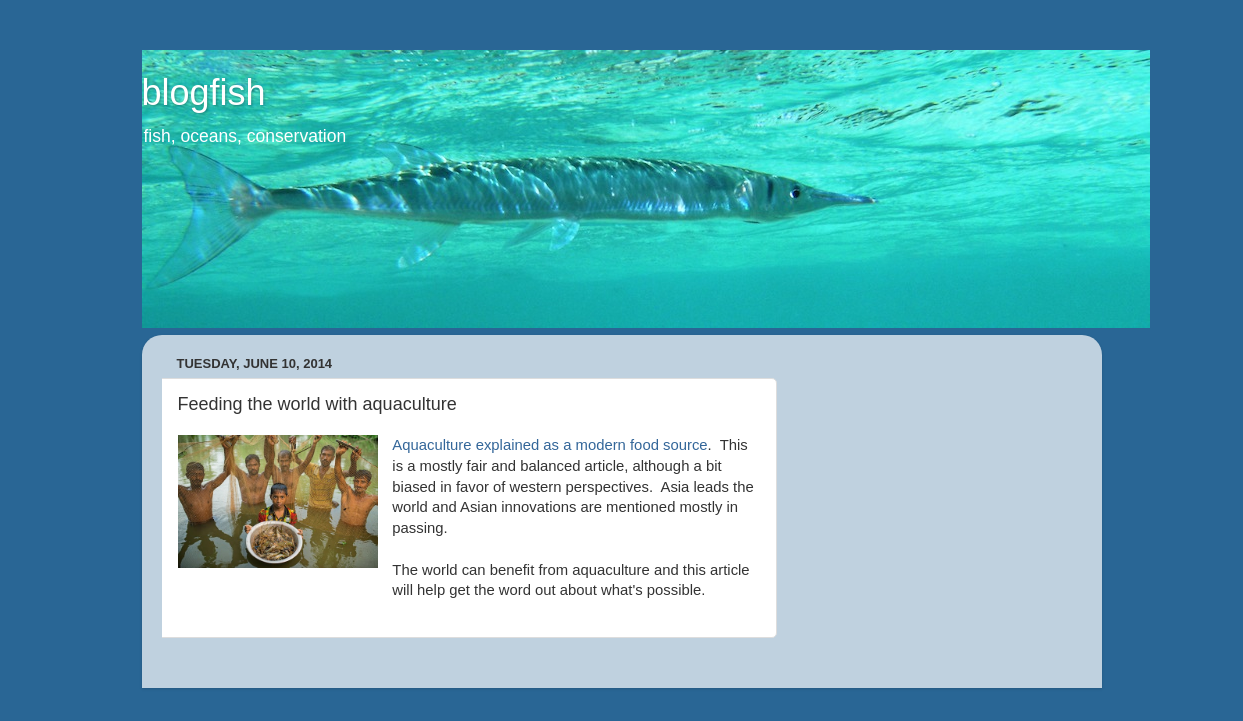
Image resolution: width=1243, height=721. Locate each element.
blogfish (204, 92)
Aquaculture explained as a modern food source (549, 445)
